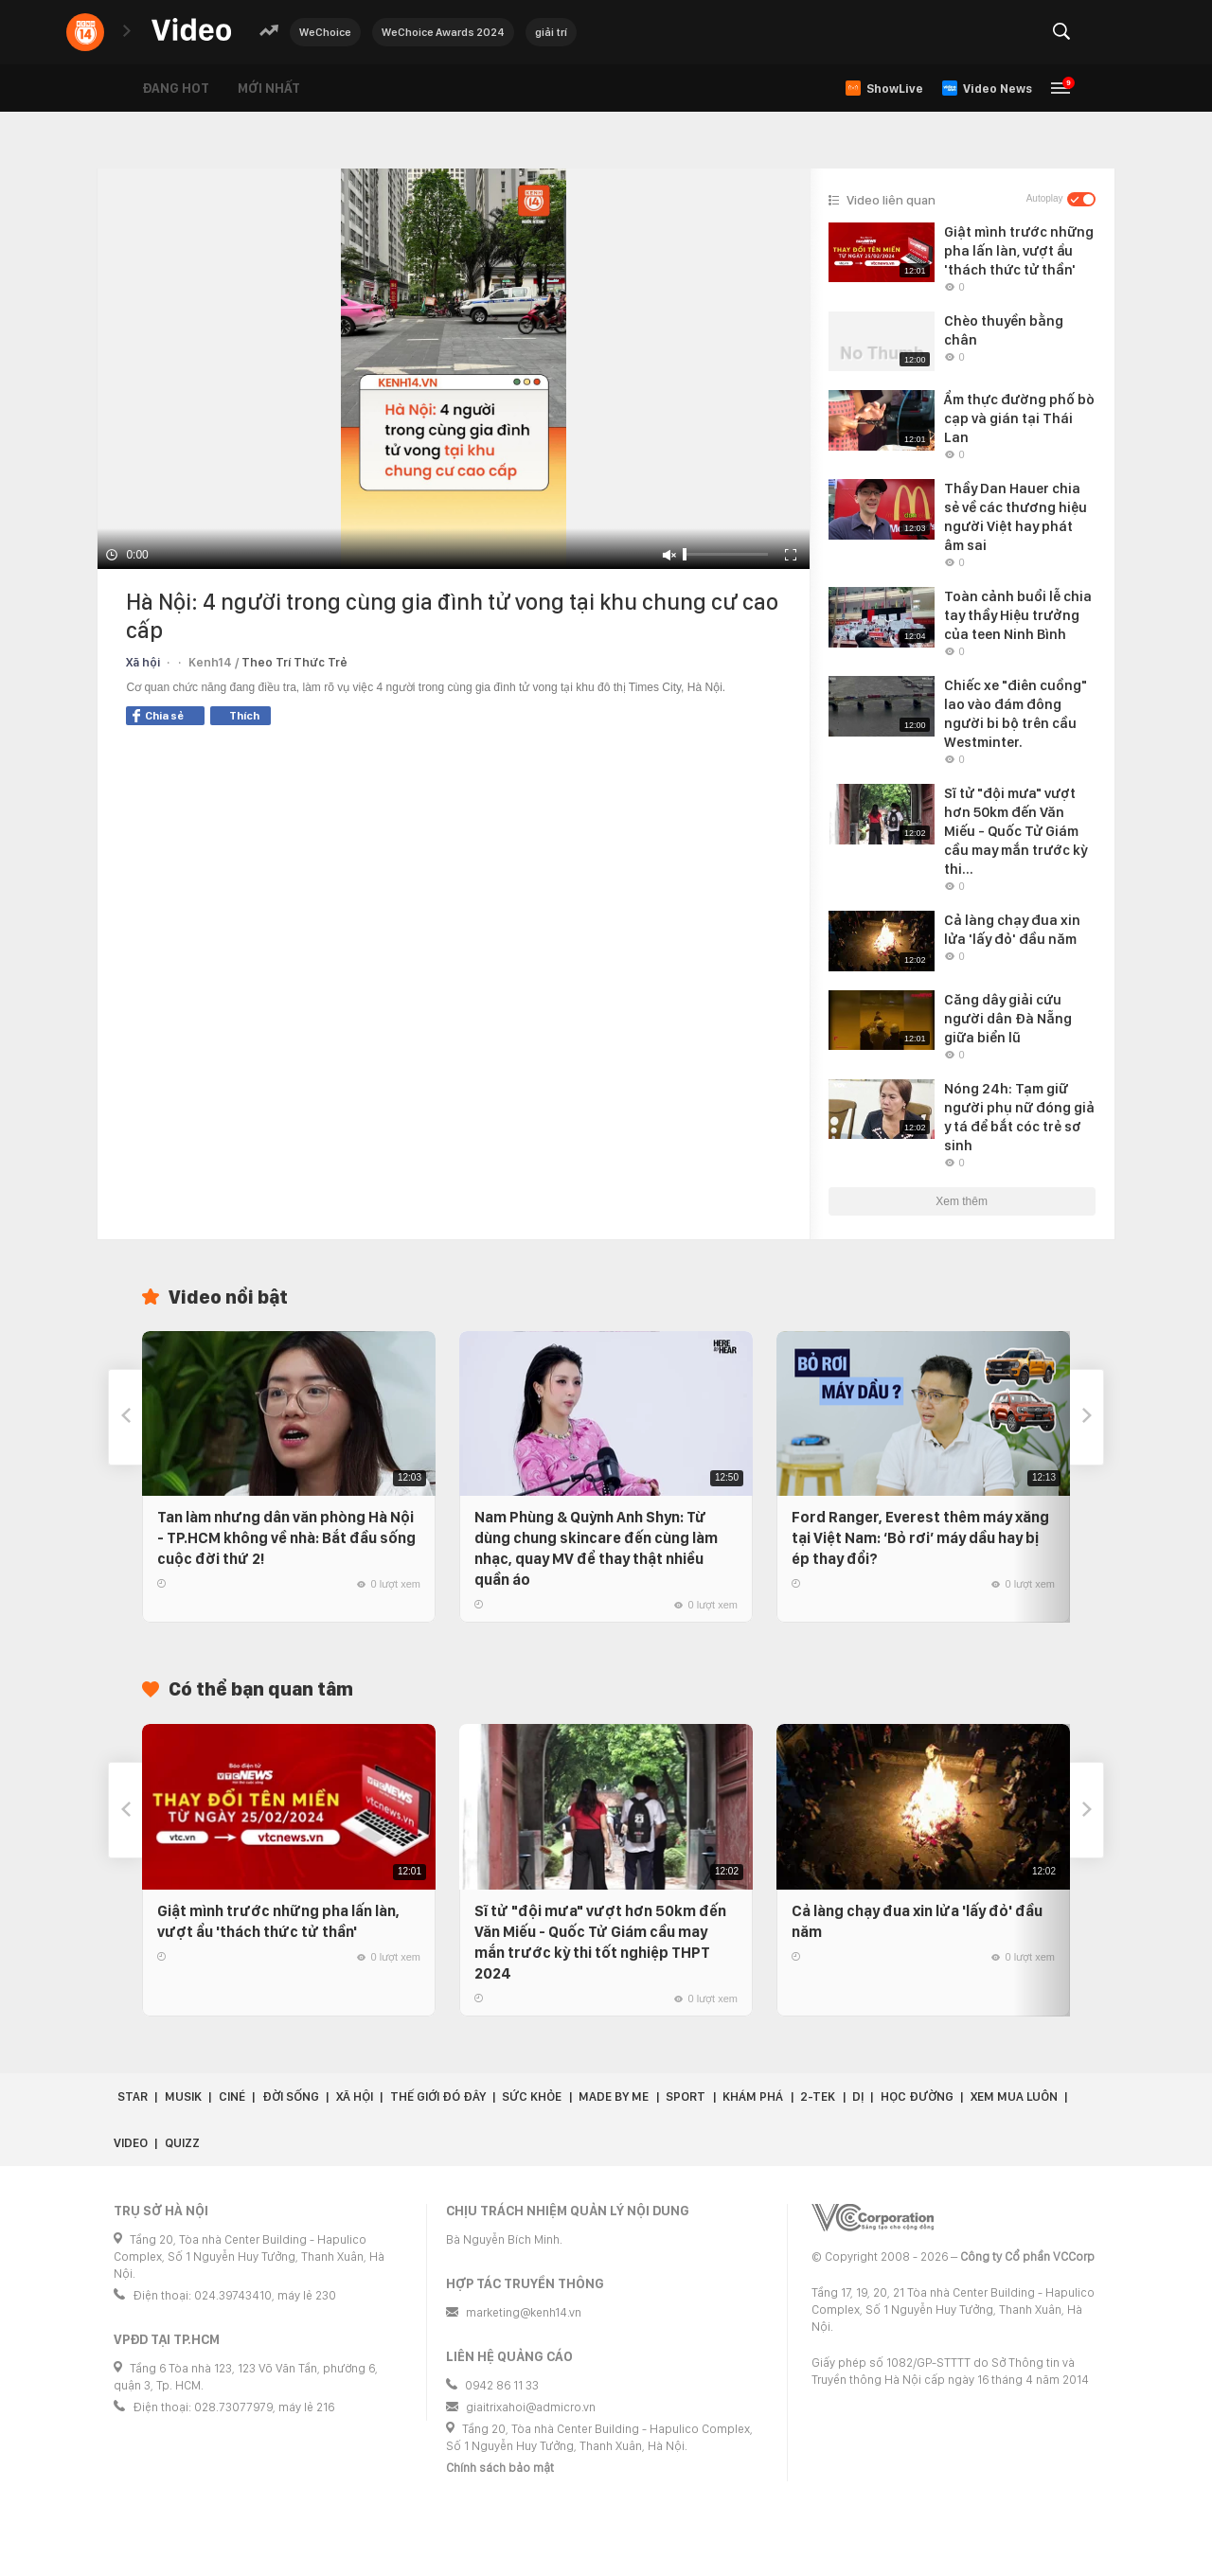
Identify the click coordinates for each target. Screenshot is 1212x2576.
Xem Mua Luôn (1014, 2096)
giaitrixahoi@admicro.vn (531, 2407)
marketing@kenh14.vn (523, 2312)
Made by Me (614, 2096)
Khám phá (752, 2096)
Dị (858, 2096)
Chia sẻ (158, 715)
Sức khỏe (531, 2096)
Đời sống (290, 2096)
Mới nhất (269, 88)
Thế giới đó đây (438, 2096)
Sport (685, 2096)
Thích (244, 715)
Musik (183, 2096)
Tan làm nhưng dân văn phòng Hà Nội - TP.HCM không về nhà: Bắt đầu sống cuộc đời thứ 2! (286, 1538)
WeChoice (325, 32)
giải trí (551, 32)
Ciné (232, 2096)
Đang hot (175, 88)
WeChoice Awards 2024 (443, 32)
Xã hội (143, 662)
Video (131, 2143)
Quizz (182, 2143)
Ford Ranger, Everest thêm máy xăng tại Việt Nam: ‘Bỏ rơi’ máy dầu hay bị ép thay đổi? (920, 1538)
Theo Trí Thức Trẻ (294, 662)
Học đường (917, 2096)
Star (132, 2096)
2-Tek (817, 2096)
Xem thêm (962, 1201)
